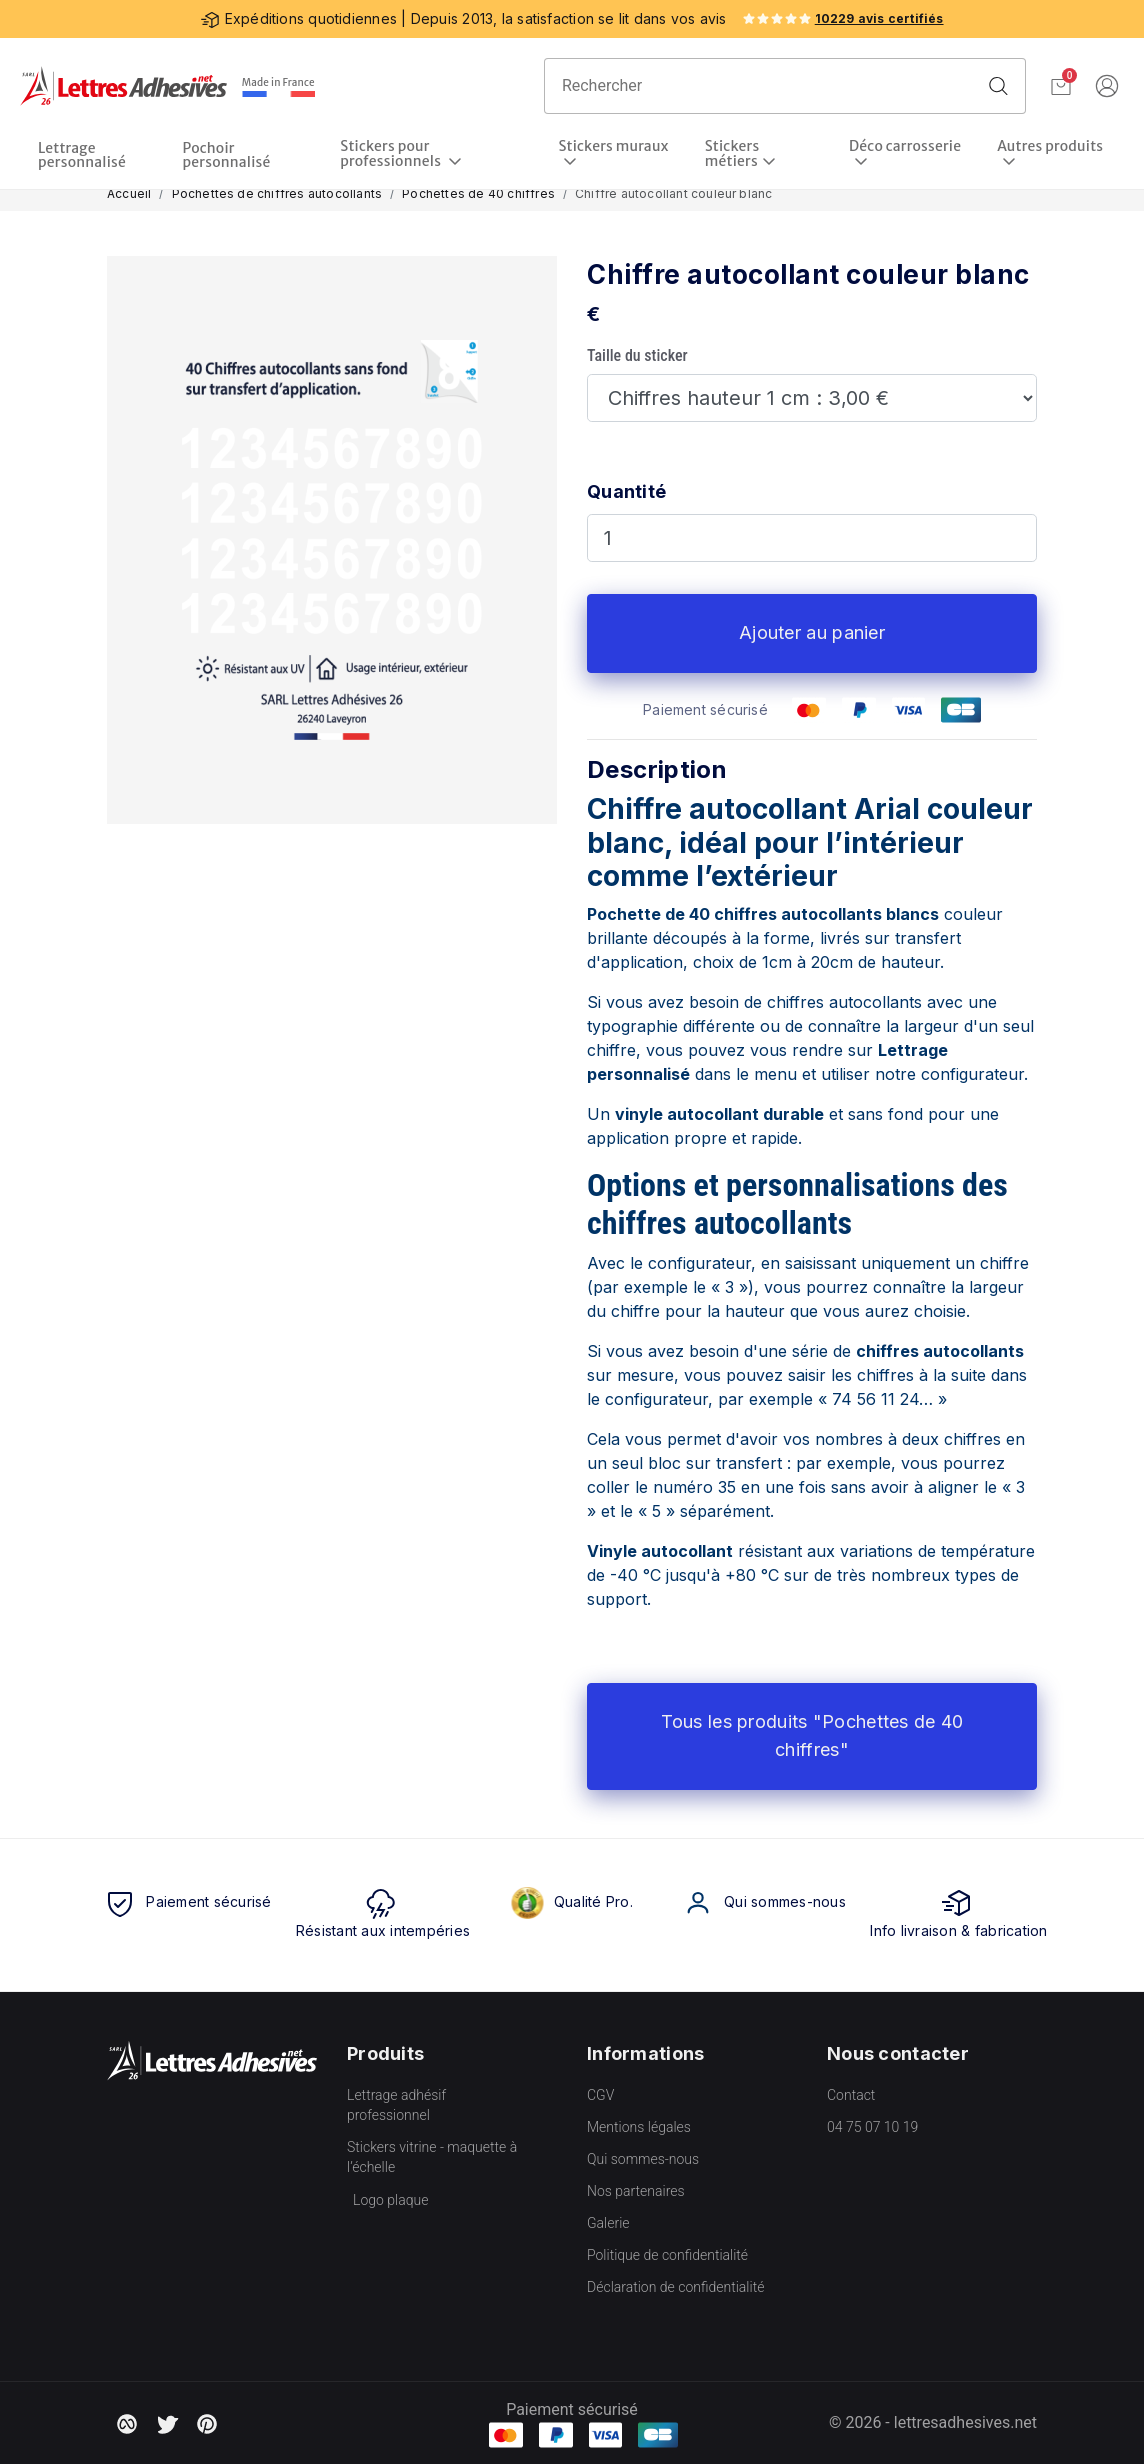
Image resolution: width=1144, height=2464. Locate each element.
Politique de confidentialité (667, 2255)
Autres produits (1050, 147)
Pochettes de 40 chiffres (478, 193)
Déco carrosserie (905, 147)
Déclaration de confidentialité (675, 2287)
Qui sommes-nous (643, 2159)
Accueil (129, 193)
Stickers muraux (613, 147)
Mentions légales (639, 2127)
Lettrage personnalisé (82, 155)
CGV (600, 2095)
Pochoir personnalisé (227, 155)
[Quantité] (812, 538)
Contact (851, 2095)
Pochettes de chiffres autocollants (277, 193)
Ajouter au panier (812, 632)
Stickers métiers (732, 154)
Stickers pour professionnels (392, 154)
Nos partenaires (636, 2191)
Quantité (626, 491)
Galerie (608, 2223)
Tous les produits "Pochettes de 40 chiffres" (812, 1736)
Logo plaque (390, 2200)
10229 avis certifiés (879, 18)
